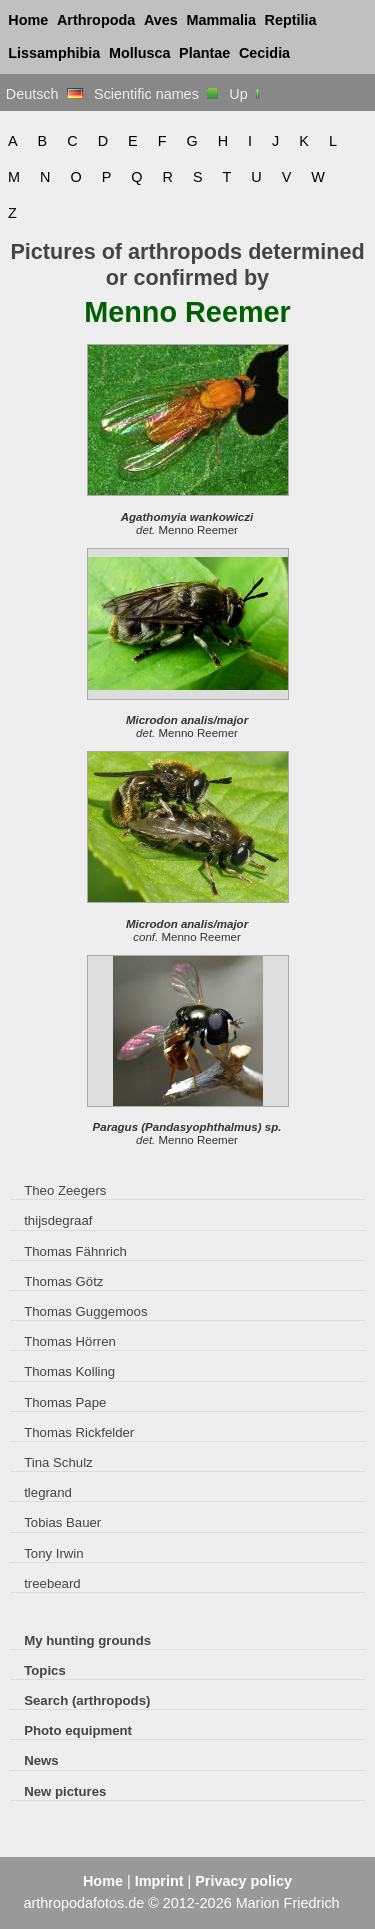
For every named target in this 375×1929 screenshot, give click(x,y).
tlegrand (48, 1492)
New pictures (65, 1791)
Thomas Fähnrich (75, 1251)
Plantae (204, 53)
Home (28, 20)
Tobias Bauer (62, 1522)
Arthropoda (96, 20)
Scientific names (156, 94)
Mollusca (140, 53)
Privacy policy (243, 1881)
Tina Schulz (58, 1462)
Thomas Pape (65, 1402)
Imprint (159, 1881)
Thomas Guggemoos (85, 1311)
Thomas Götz (63, 1281)
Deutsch (44, 94)
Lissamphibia (54, 53)
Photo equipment (78, 1730)
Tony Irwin (53, 1553)
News (41, 1760)
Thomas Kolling (69, 1371)
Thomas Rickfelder (79, 1432)
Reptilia (291, 20)
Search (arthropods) (87, 1700)
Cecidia (264, 53)
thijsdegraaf (58, 1220)
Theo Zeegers (65, 1190)
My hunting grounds (87, 1640)
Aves (161, 20)
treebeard (52, 1583)
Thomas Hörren (70, 1341)
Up (245, 94)
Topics (45, 1670)
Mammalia (221, 20)
